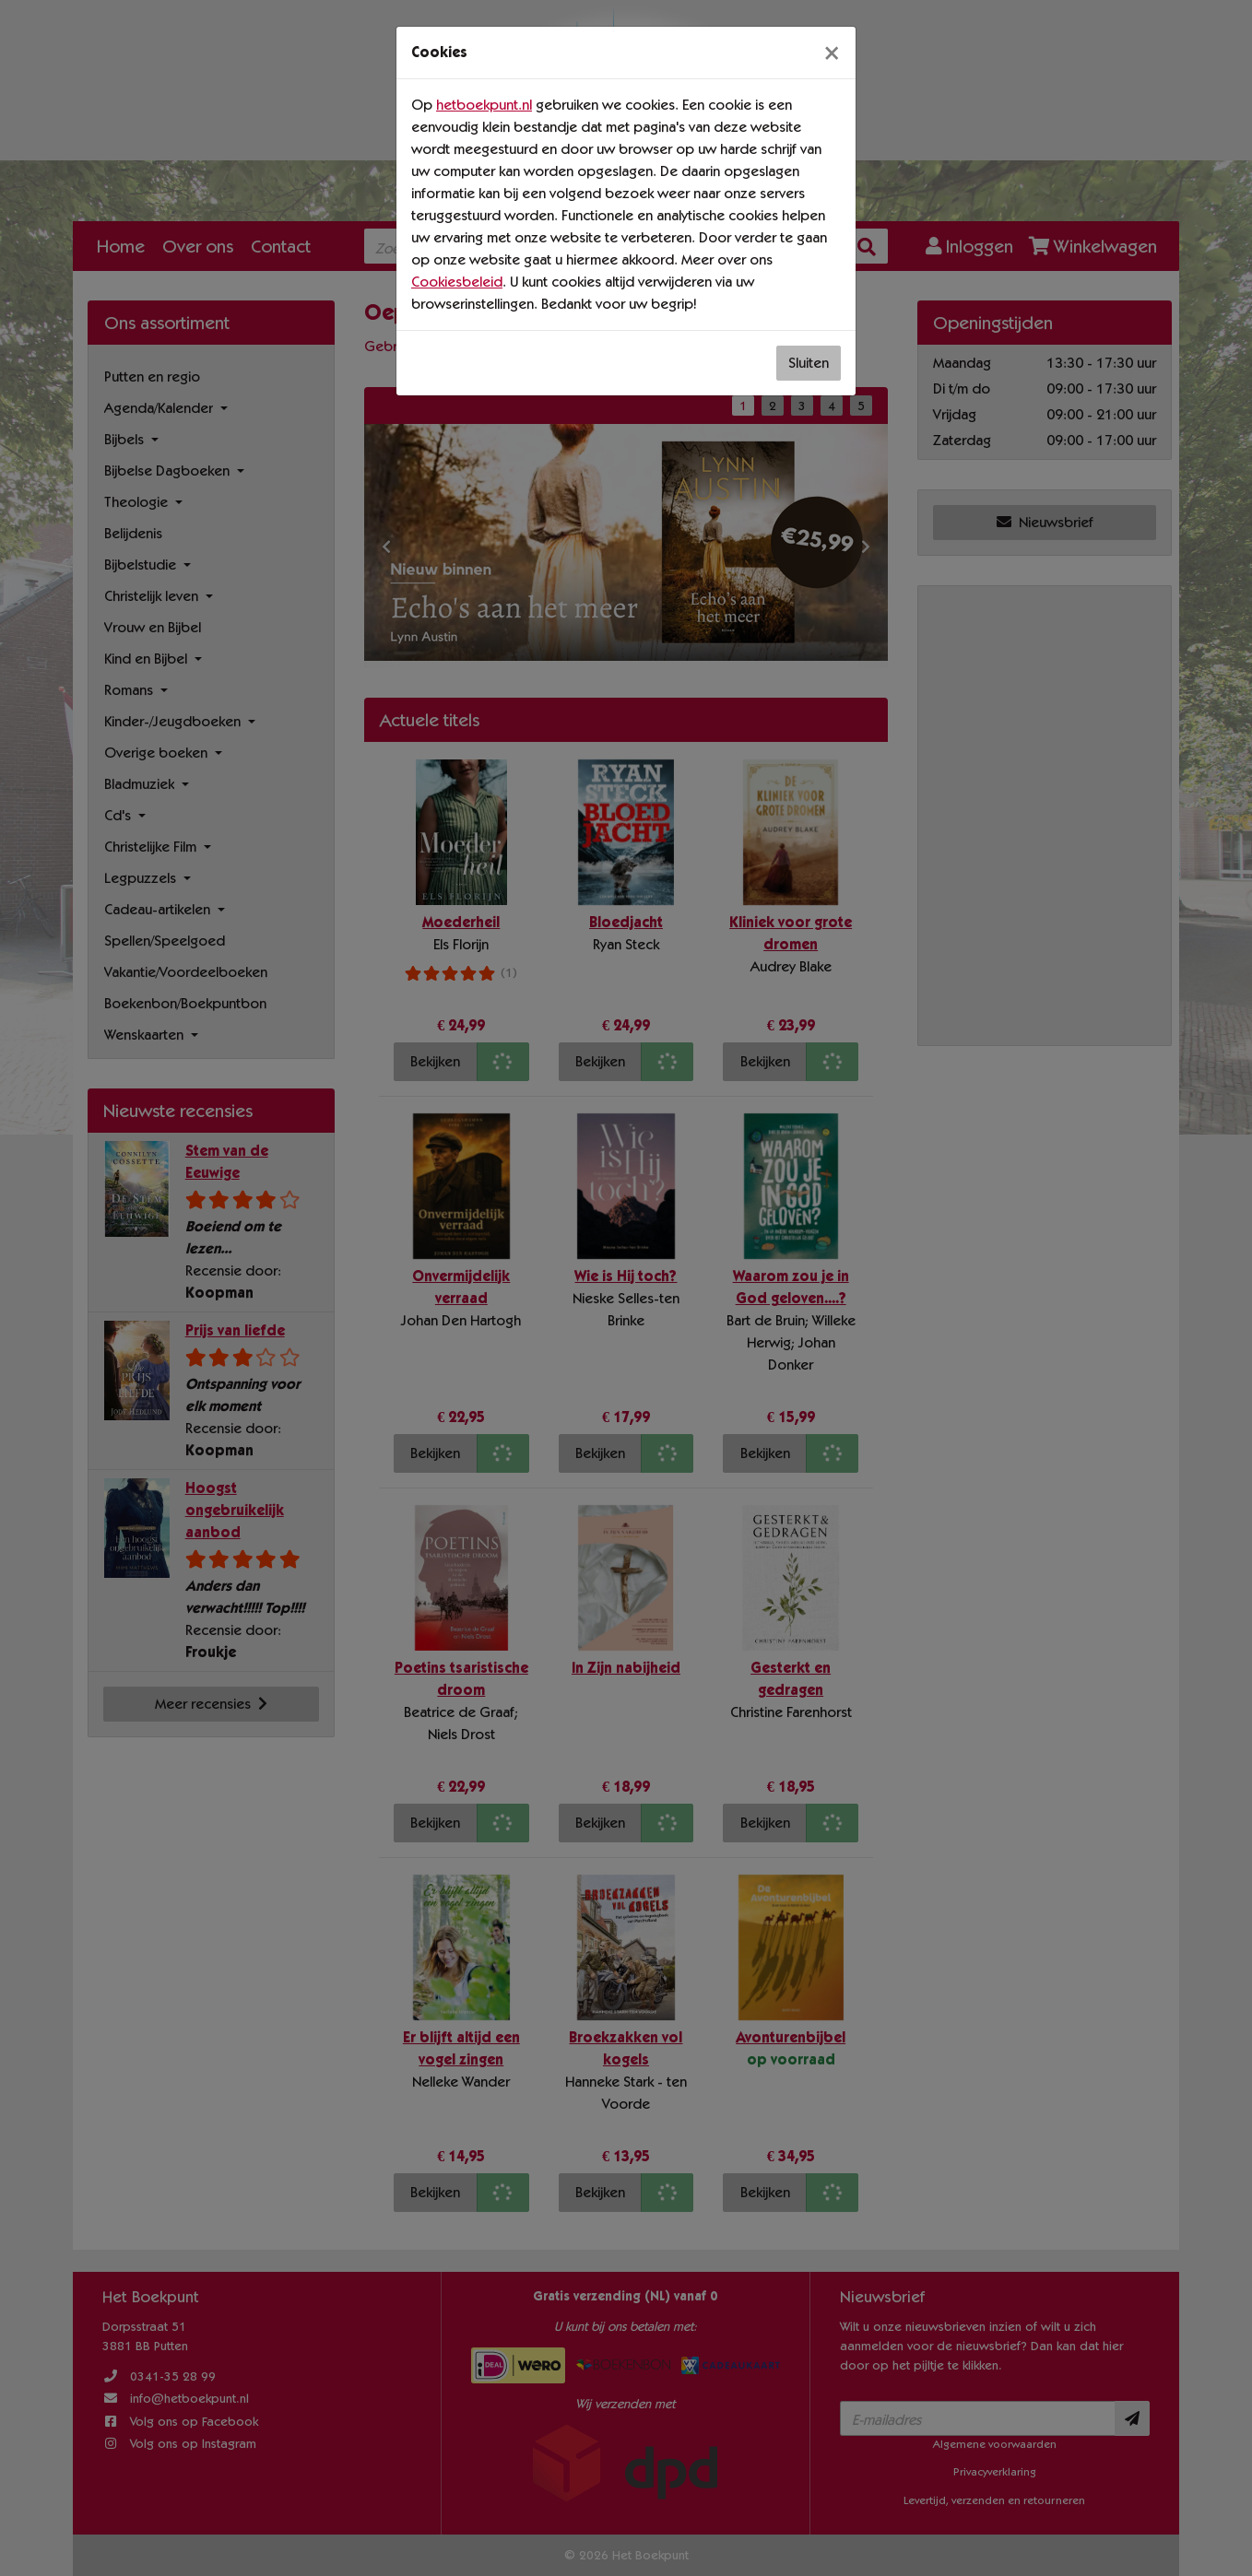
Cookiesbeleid (456, 281)
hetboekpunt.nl (484, 104)
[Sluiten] (832, 52)
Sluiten (808, 362)
